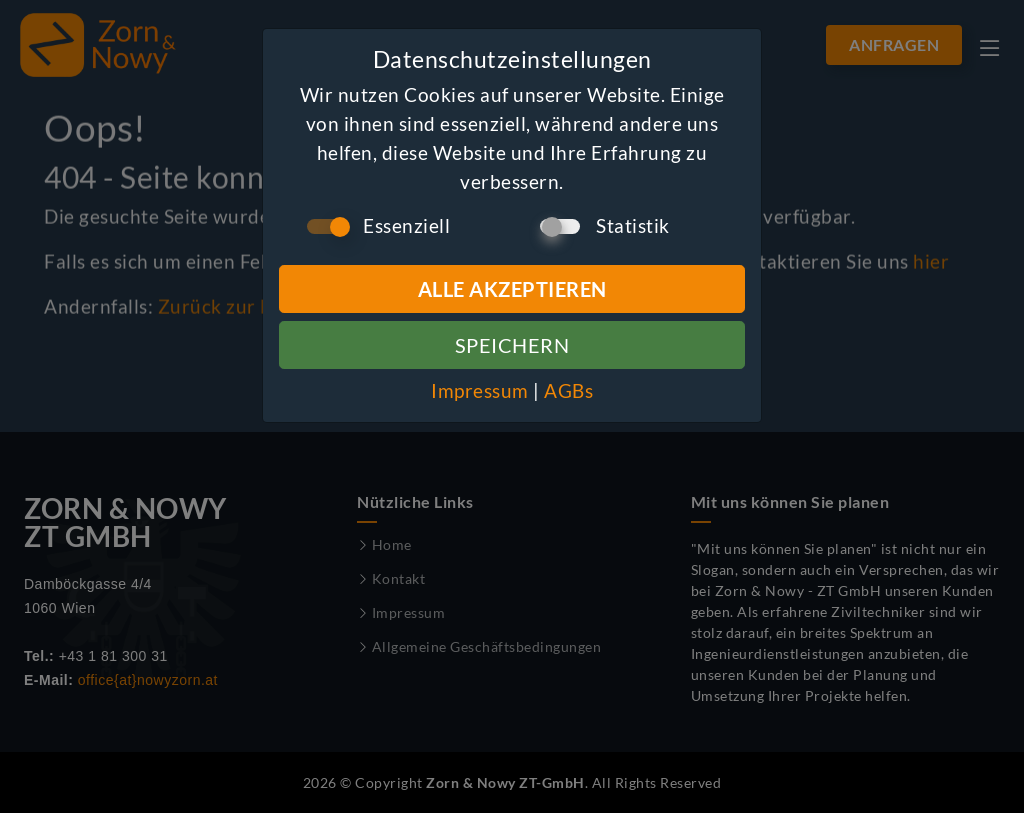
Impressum (480, 390)
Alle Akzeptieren (512, 289)
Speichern (512, 345)
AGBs (568, 390)
